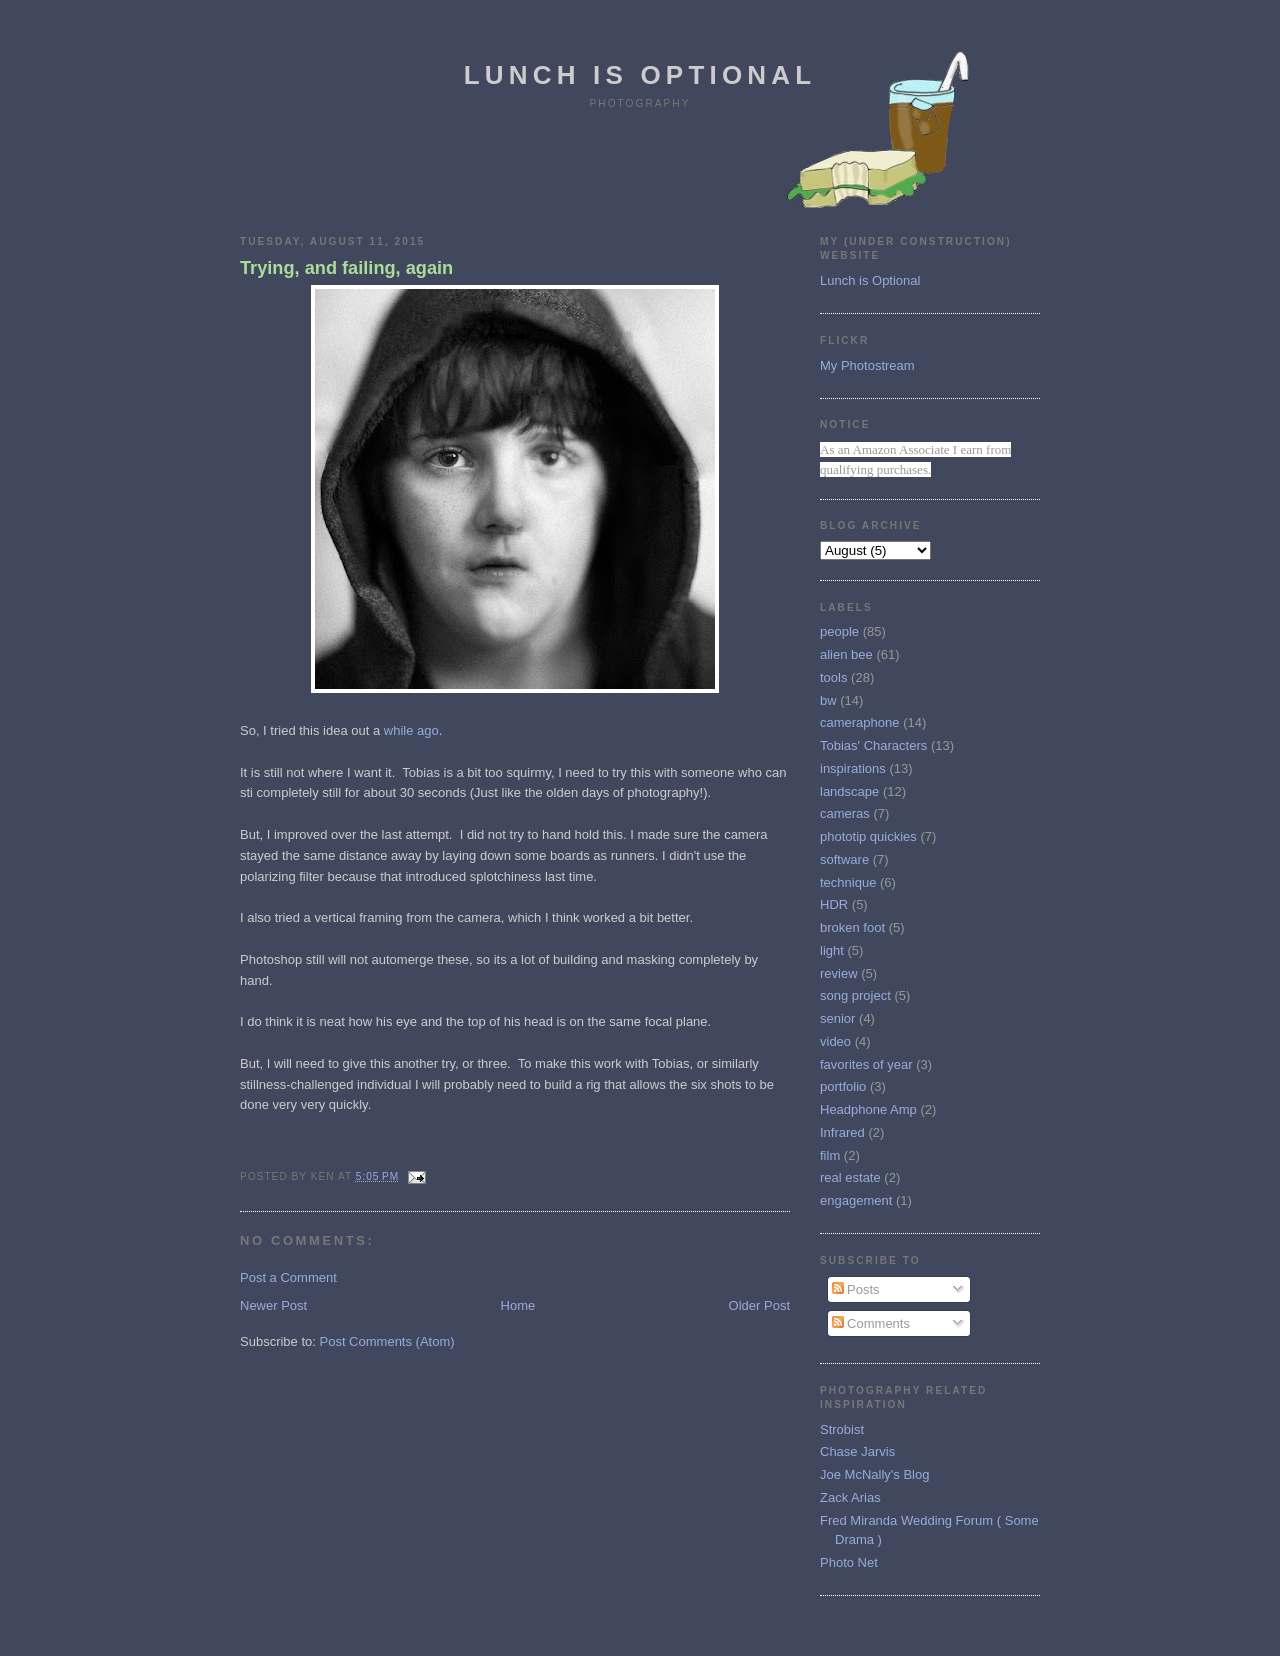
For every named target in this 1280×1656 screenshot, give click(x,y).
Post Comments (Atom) (387, 1341)
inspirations (853, 768)
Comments (871, 1323)
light (832, 950)
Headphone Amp (868, 1109)
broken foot (852, 927)
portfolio (843, 1086)
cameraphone (860, 722)
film (830, 1155)
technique (848, 882)
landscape (849, 791)
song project (855, 995)
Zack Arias (850, 1497)
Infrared (842, 1132)
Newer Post (273, 1305)
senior (837, 1018)
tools (833, 677)
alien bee (846, 654)
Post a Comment (288, 1277)
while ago (411, 730)
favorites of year (866, 1064)
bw (828, 700)
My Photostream (867, 365)
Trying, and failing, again (346, 268)
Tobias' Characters (873, 745)
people (839, 631)
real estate (850, 1177)
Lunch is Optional (640, 75)
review (839, 973)
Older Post (759, 1305)
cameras (845, 813)
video (835, 1041)
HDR (834, 904)
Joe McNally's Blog (874, 1474)
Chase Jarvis (857, 1451)
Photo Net (849, 1562)
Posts (856, 1289)
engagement (856, 1200)
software (844, 859)
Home (518, 1305)
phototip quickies (868, 836)
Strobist (842, 1429)
